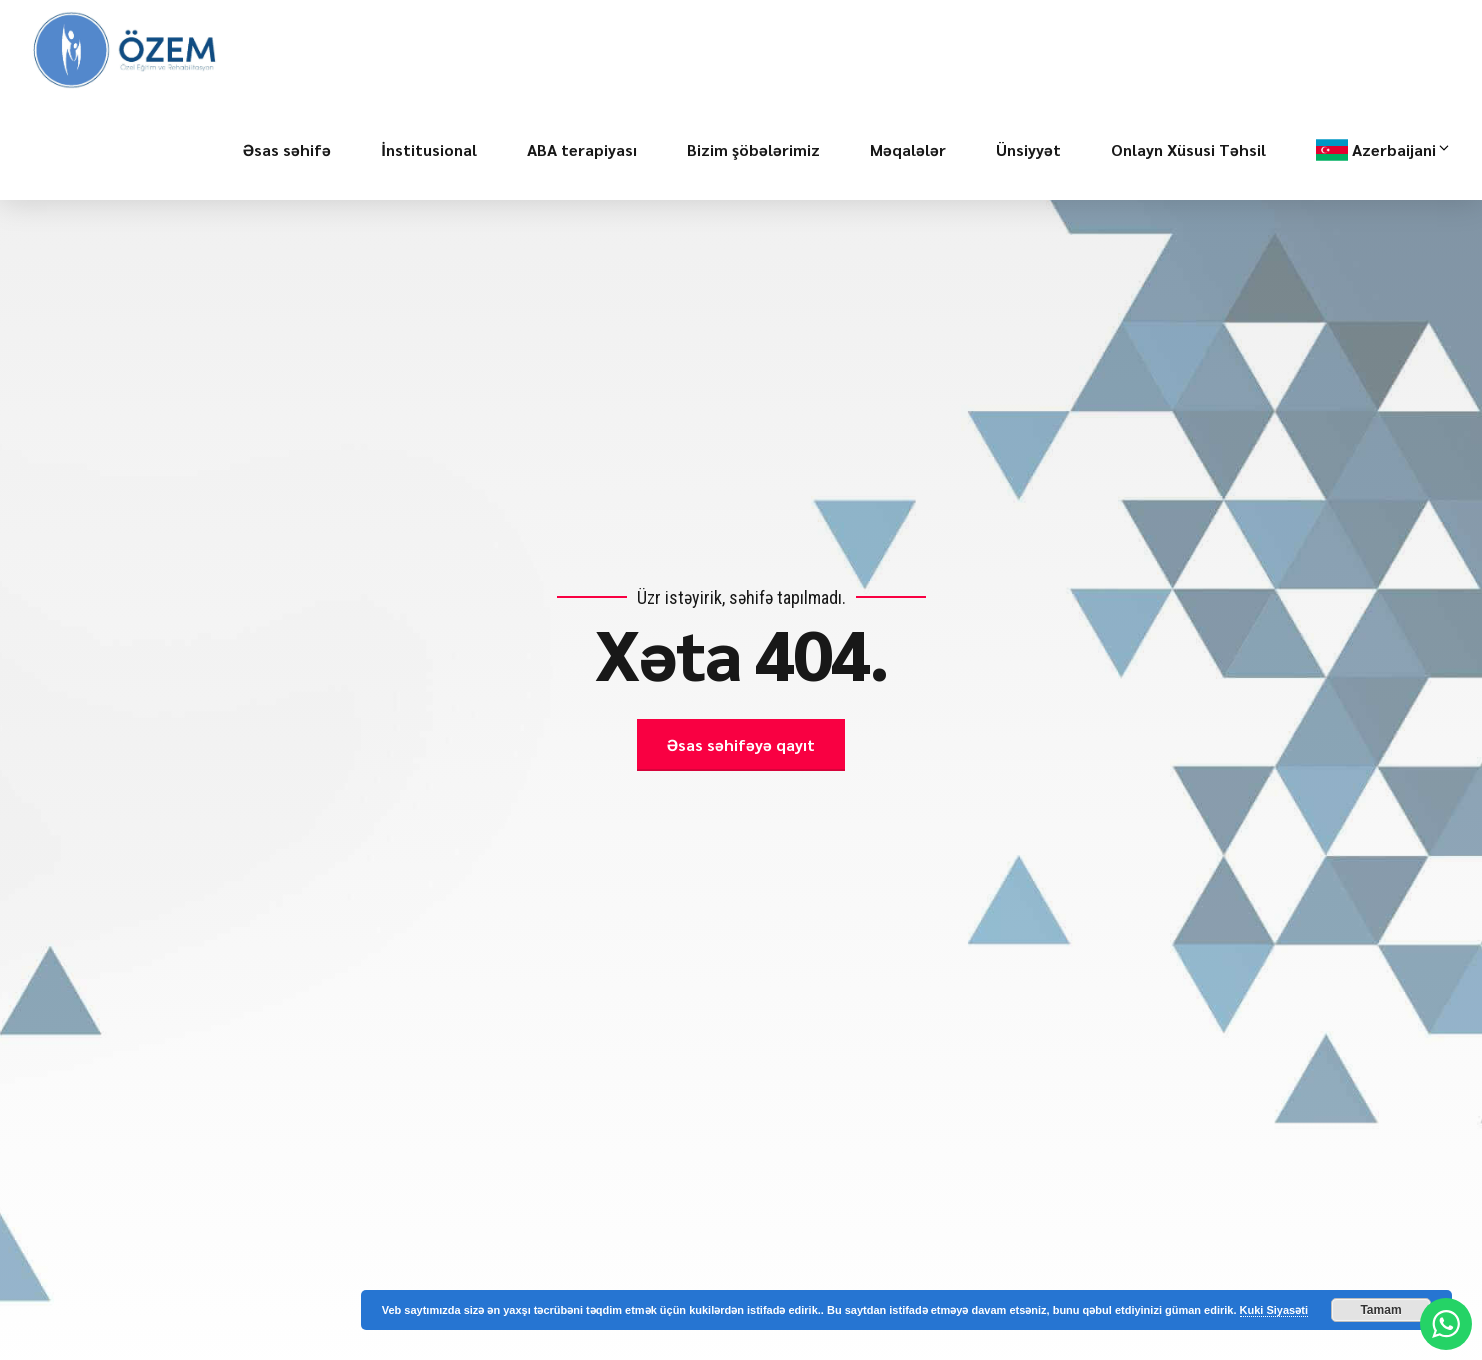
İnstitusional (429, 149)
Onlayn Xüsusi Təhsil (1188, 149)
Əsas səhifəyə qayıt (741, 744)
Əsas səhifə (287, 149)
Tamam (1380, 1310)
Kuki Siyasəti (1274, 1310)
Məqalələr (908, 149)
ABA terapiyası (582, 149)
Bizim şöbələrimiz (753, 149)
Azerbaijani (1402, 150)
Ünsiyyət (1028, 149)
